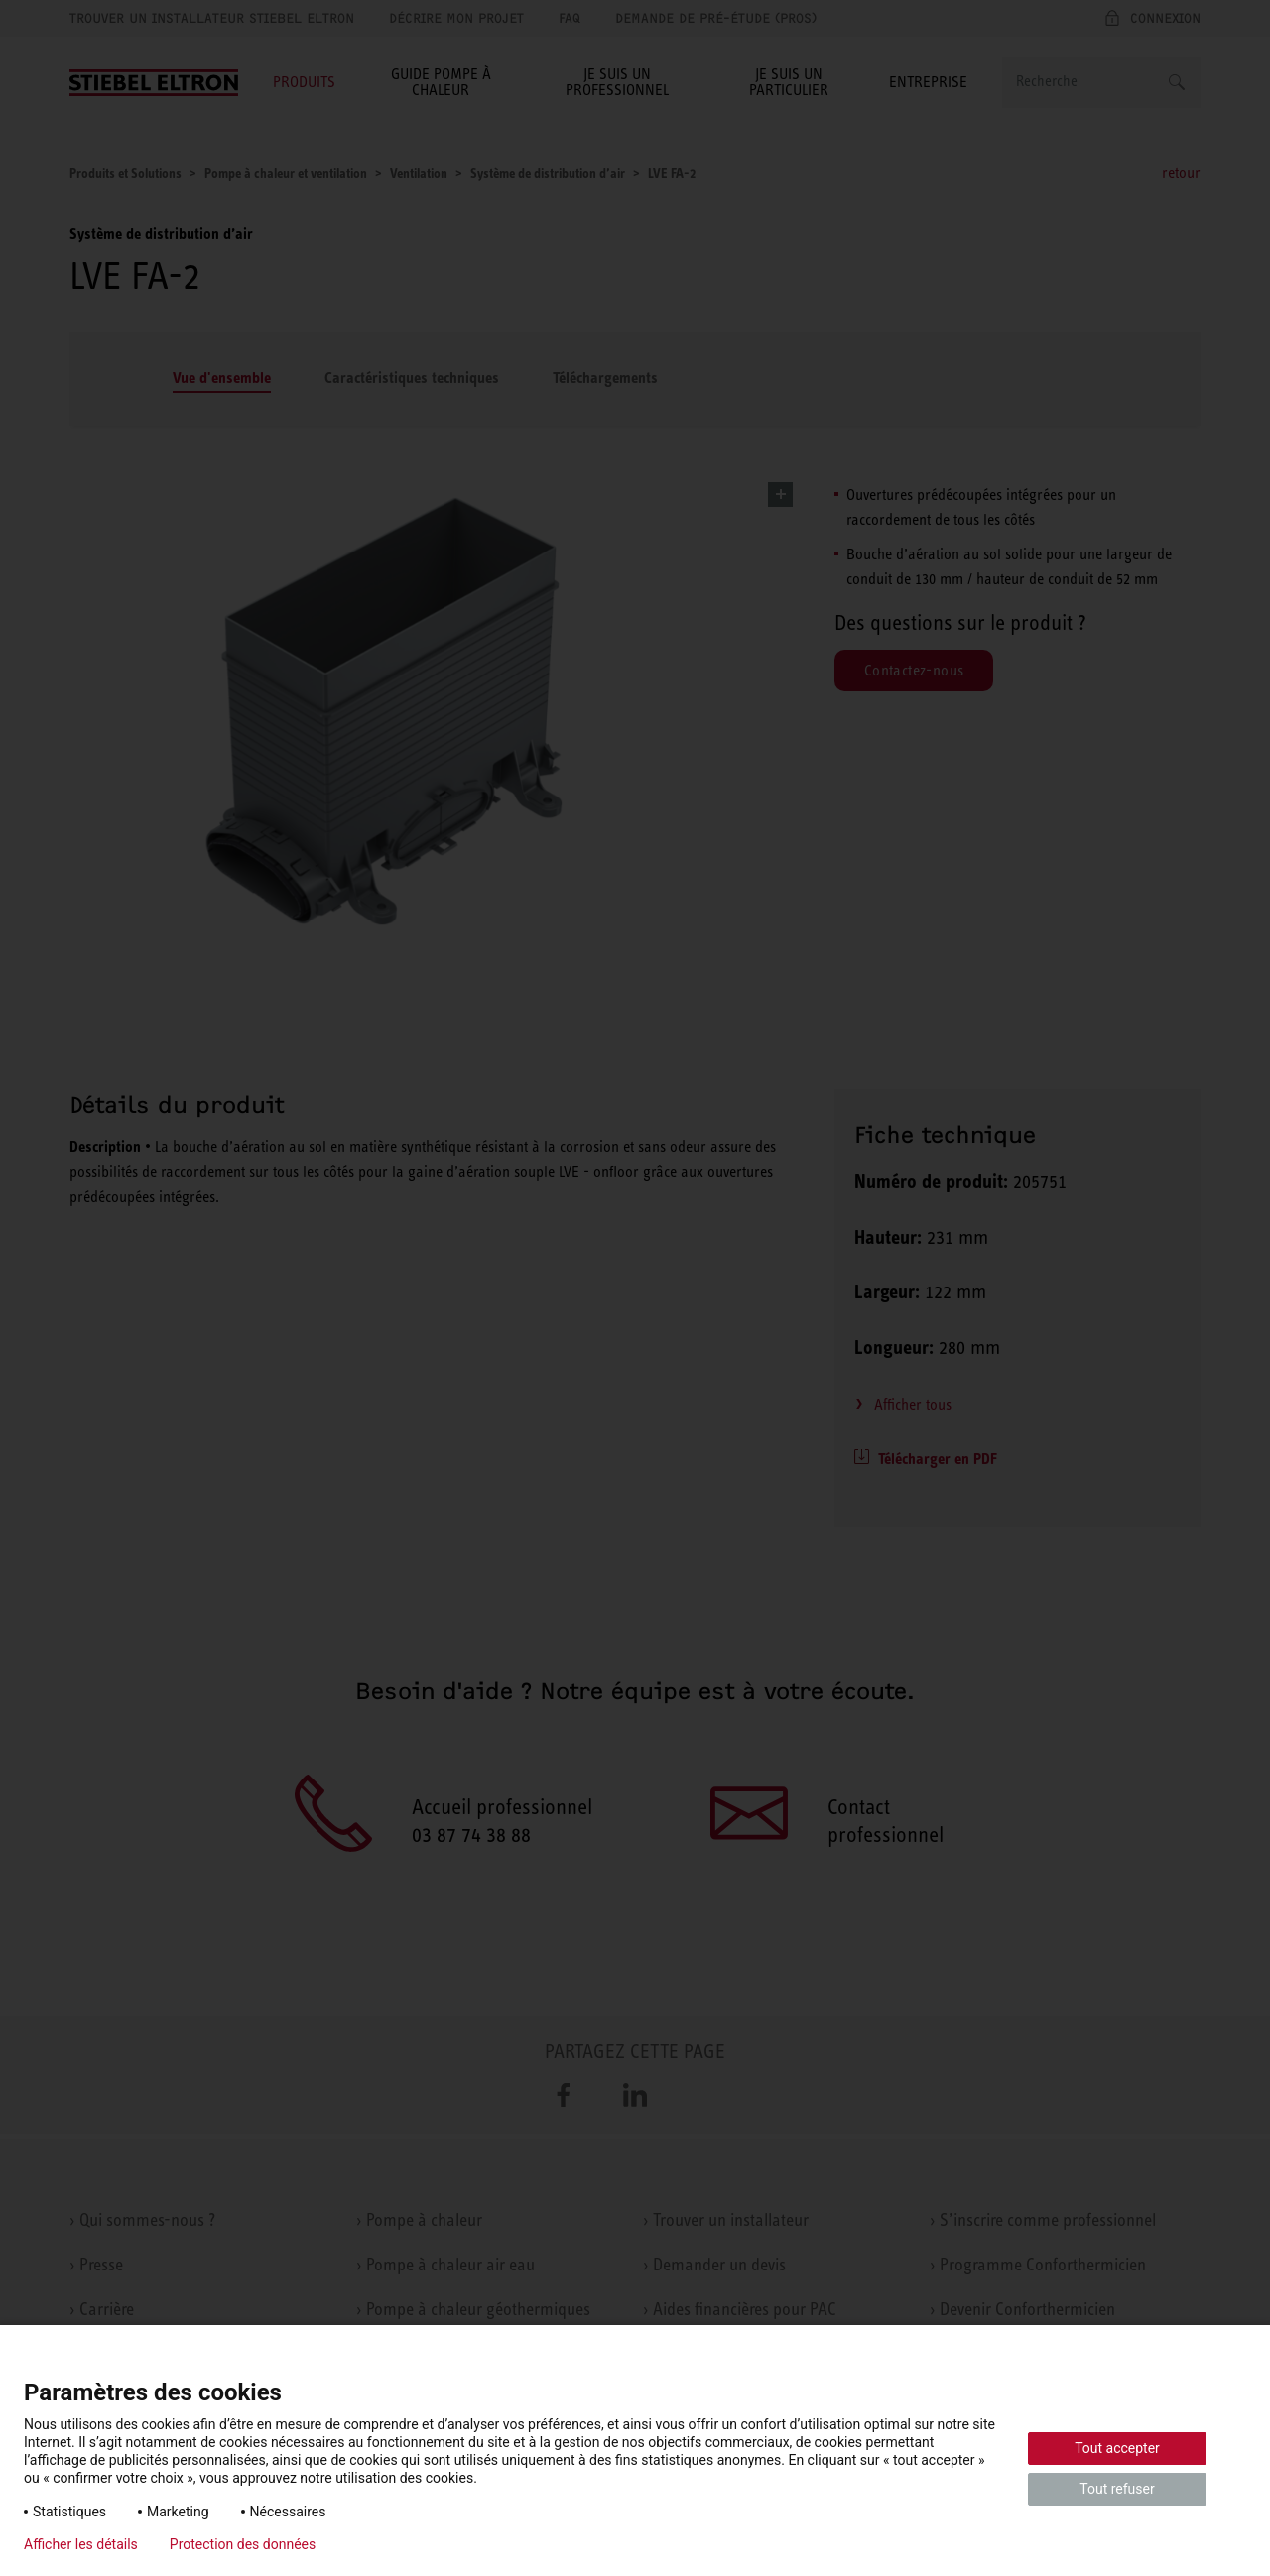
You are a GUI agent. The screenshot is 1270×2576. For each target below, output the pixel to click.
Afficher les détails (81, 2544)
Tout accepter (1117, 2448)
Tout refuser (1117, 2489)
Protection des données (243, 2544)
